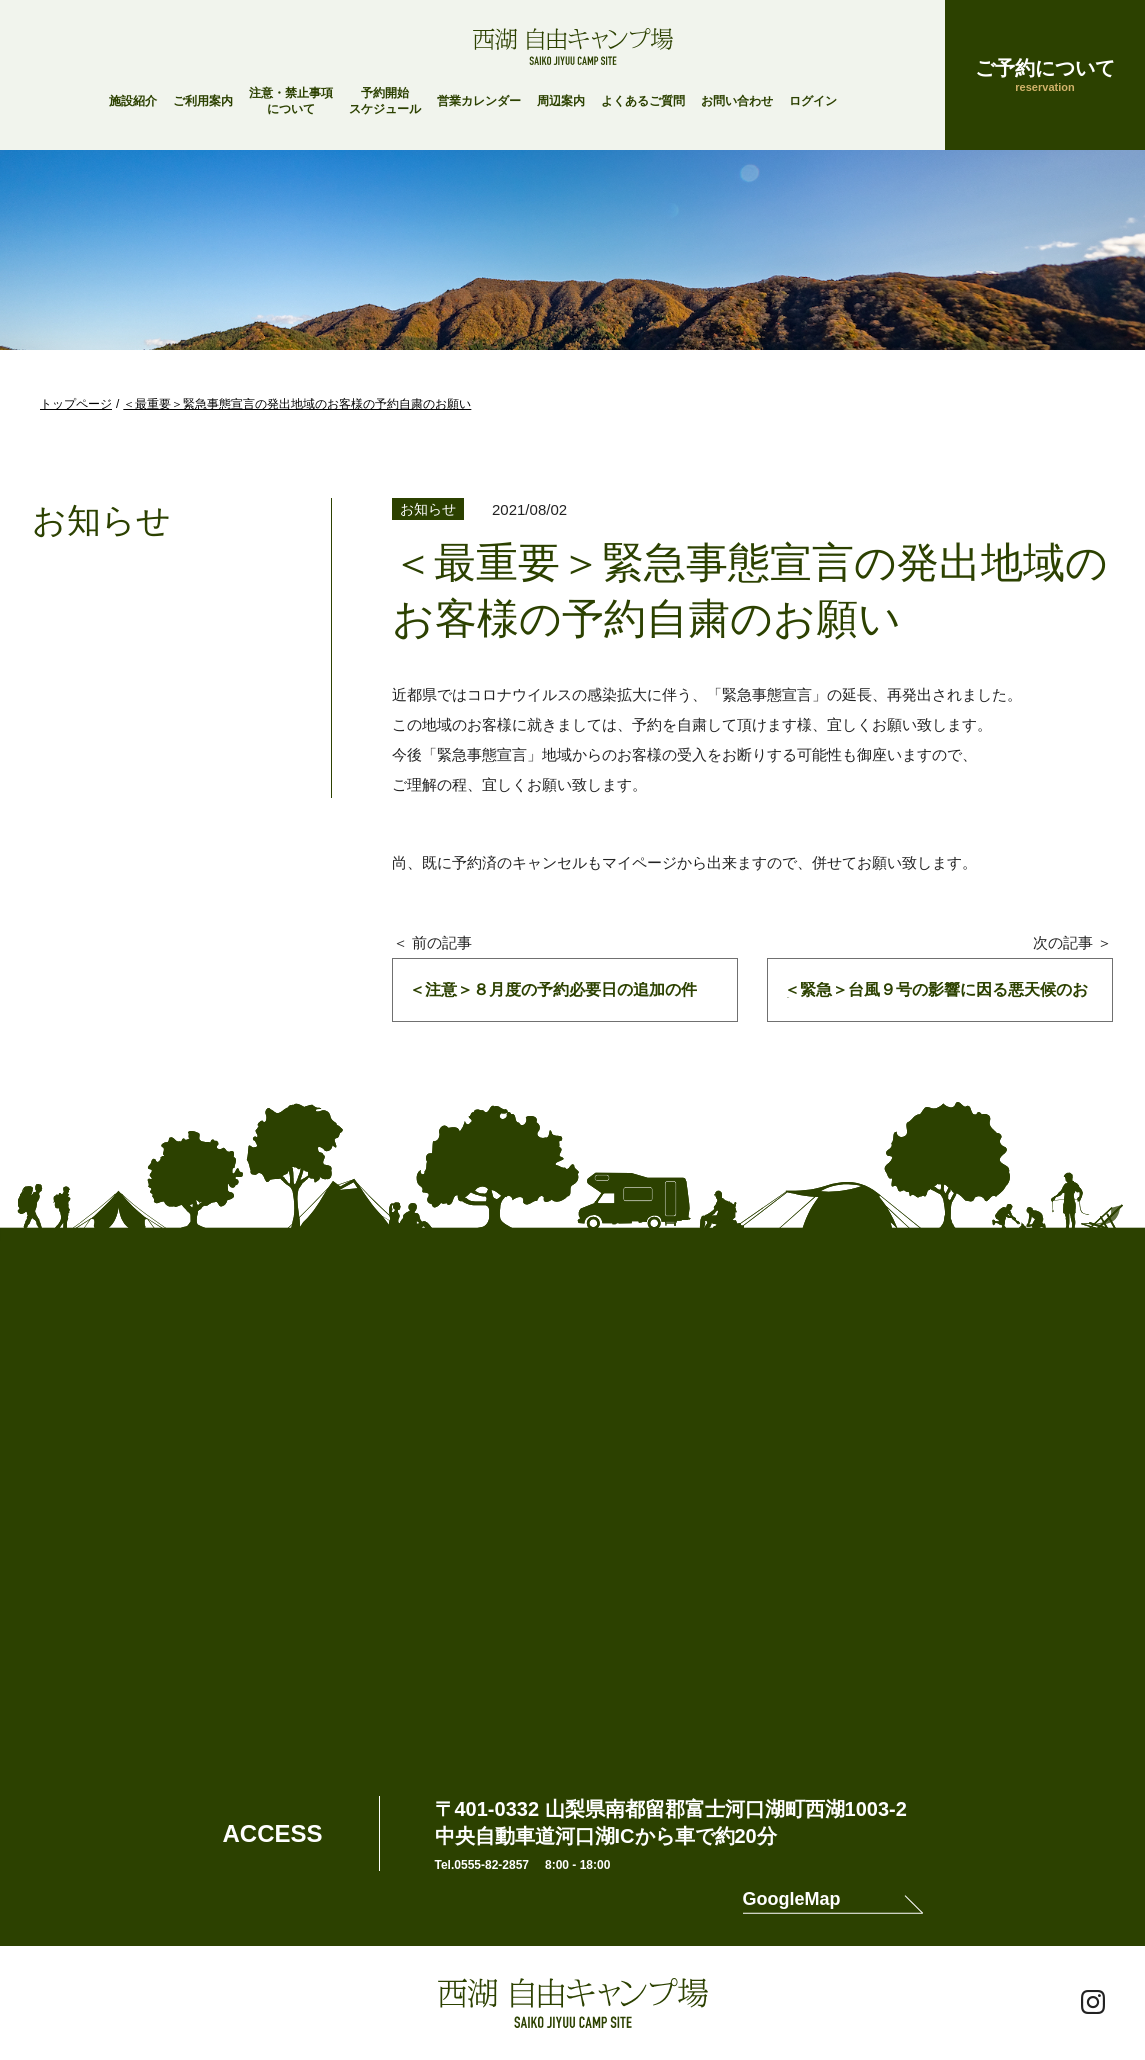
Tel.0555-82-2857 (482, 1865)
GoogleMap (792, 1899)
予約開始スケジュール (385, 101)
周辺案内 (561, 101)
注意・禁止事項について (291, 101)
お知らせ (428, 509)
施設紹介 (133, 101)
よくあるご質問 (643, 101)
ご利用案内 (203, 101)
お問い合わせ (737, 101)
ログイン (813, 101)
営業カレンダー (479, 101)
